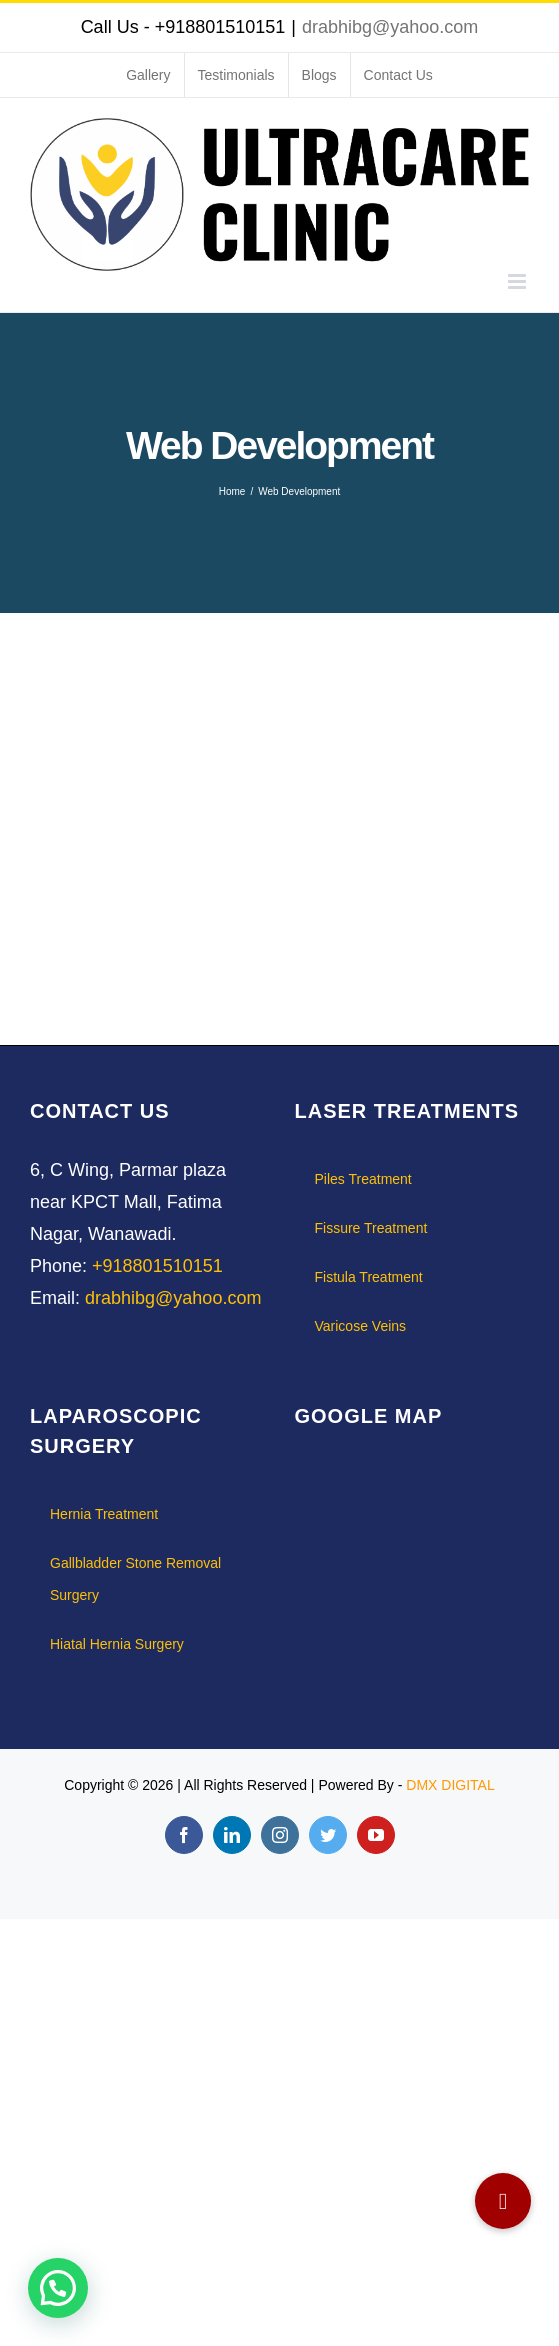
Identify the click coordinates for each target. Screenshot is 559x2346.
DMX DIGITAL (450, 1785)
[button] (503, 2201)
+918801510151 (157, 1266)
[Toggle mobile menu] (518, 281)
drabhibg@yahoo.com (390, 27)
